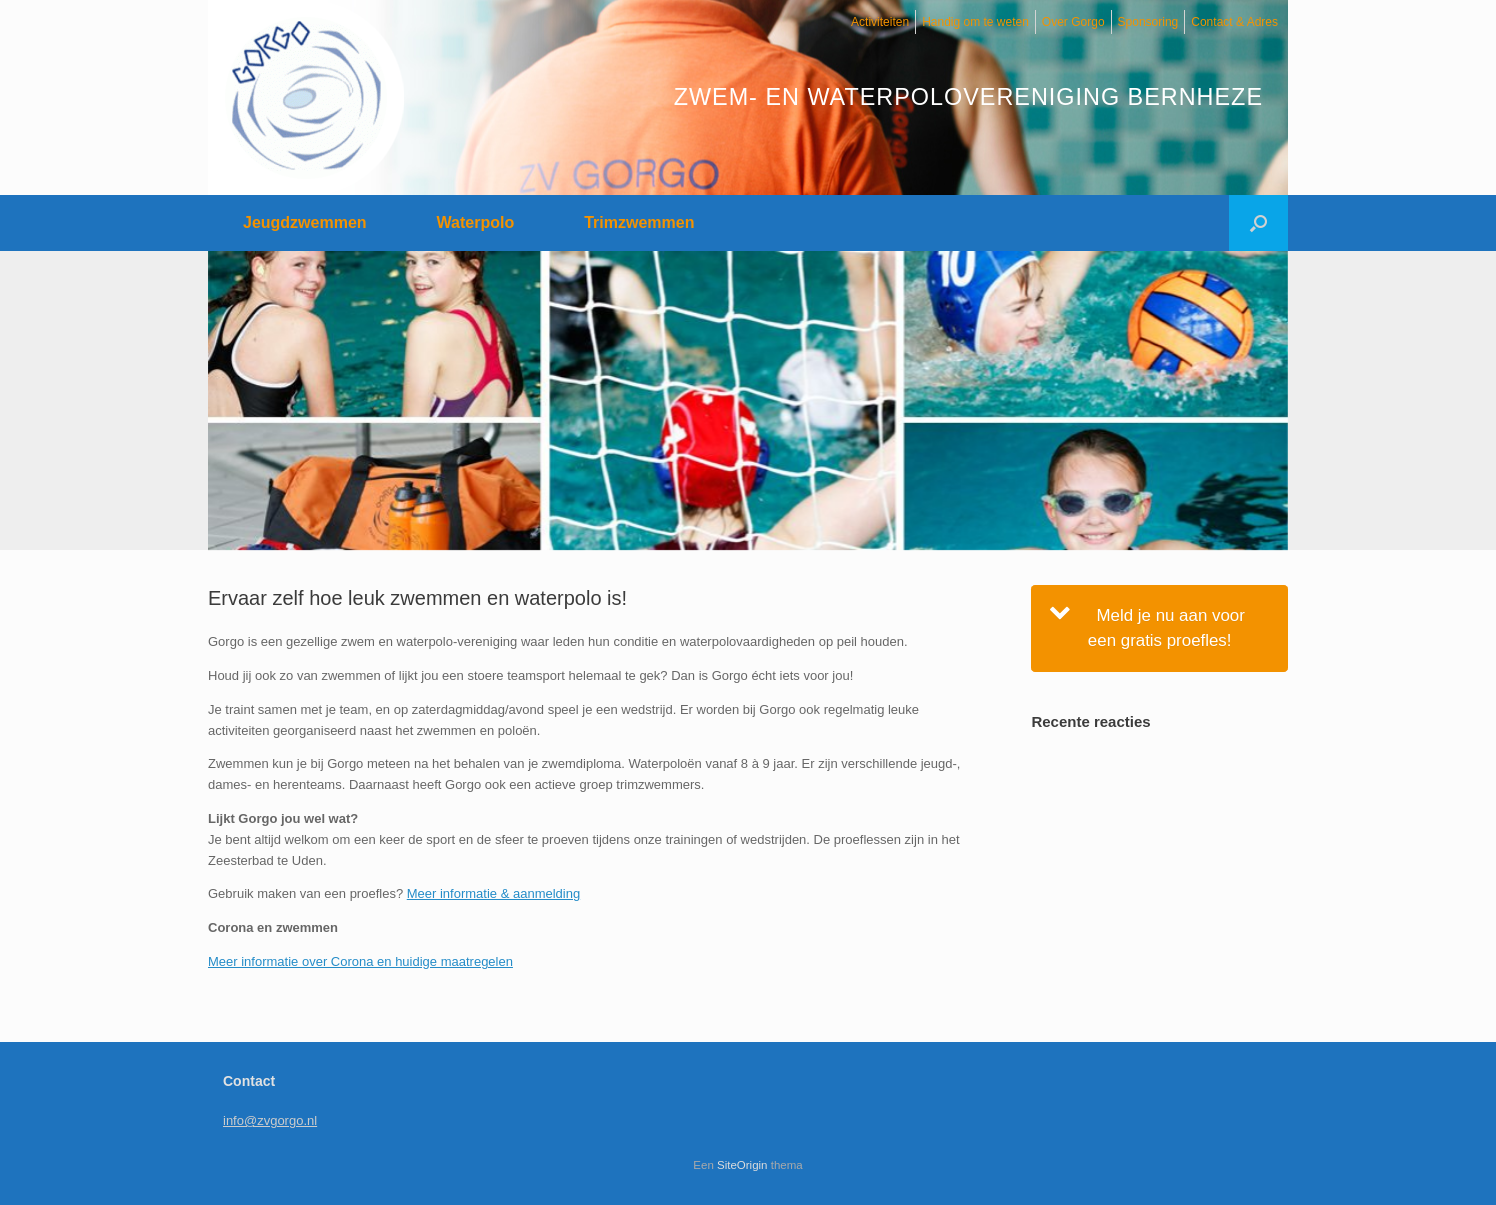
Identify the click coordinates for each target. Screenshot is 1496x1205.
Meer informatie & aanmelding (493, 893)
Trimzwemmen (639, 222)
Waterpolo (476, 222)
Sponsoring (1148, 22)
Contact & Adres (1234, 22)
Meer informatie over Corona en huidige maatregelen (360, 961)
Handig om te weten (975, 22)
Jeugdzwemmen (305, 222)
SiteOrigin (742, 1165)
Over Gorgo (1073, 22)
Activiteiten (880, 22)
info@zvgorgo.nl (270, 1120)
